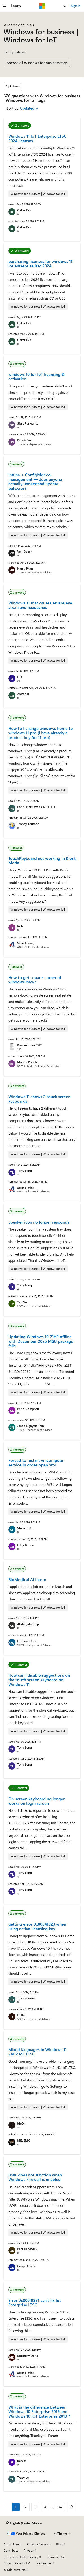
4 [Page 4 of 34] (45, 2507)
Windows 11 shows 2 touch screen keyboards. (39, 1099)
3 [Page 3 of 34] (35, 2507)
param (21, 2460)
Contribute (11, 2550)
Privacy (29, 2550)
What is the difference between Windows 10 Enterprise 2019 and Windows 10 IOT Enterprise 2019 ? (39, 2411)
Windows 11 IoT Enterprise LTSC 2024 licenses (37, 138)
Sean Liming (25, 943)
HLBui (21, 2015)
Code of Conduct (15, 2563)
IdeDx (21, 2123)
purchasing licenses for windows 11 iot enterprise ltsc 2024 (40, 264)
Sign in (75, 6)
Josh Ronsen (26, 1998)
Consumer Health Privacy (21, 2557)
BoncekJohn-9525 (30, 1045)
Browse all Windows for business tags (36, 62)
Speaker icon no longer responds (38, 1222)
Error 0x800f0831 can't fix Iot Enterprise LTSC (34, 2302)
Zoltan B (23, 694)
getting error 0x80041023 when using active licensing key (37, 1926)
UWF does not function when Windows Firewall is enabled (35, 2177)
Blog (59, 2544)
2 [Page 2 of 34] (26, 2507)
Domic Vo (24, 440)
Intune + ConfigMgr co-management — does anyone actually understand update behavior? (35, 481)
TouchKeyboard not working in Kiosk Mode (42, 860)
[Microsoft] (42, 6)
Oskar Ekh (24, 210)
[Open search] (64, 6)
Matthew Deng (27, 2355)
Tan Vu (22, 1302)
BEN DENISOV (27, 2249)
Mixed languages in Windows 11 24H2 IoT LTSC (37, 2052)
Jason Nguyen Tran (30, 1426)
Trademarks (44, 2563)
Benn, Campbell (28, 1409)
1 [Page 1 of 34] (15, 2507)
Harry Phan (25, 568)
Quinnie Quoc (27, 1641)
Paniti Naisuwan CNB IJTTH (36, 807)
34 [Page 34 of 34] (60, 2507)
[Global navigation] (4, 6)
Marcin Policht (27, 1062)
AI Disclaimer (13, 2544)
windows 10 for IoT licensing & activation (36, 376)
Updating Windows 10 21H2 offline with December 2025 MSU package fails (40, 1341)
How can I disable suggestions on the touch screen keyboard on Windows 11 (39, 1679)
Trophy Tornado (28, 824)
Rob (20, 926)
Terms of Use (56, 2557)
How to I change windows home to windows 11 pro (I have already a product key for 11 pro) (40, 733)
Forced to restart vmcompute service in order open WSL (35, 1462)
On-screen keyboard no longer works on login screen (36, 1801)
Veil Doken (24, 551)
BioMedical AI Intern (27, 1579)
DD (19, 677)
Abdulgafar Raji (28, 1624)
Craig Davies (26, 2266)
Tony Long (24, 1170)
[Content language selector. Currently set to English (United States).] (24, 2523)
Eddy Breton (25, 1545)
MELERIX (23, 2140)
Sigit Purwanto (27, 423)
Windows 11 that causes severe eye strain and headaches (40, 605)
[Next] (71, 2507)
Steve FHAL (25, 1528)
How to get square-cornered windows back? (34, 980)
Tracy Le (23, 2477)
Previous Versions (39, 2544)
